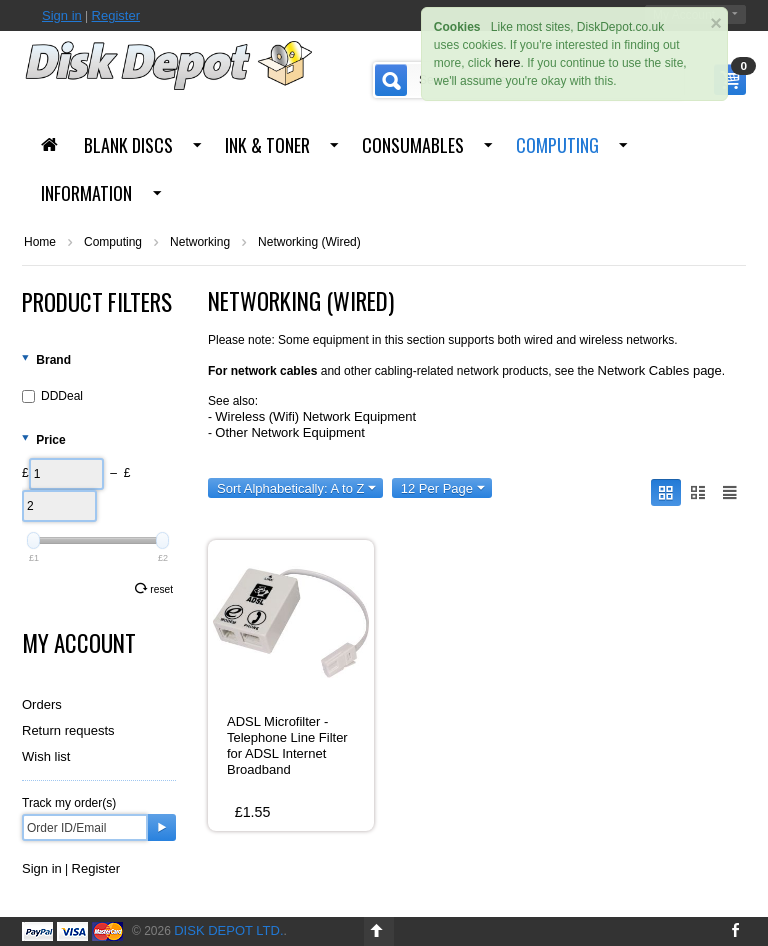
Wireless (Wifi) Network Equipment (315, 416)
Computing (557, 145)
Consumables (413, 145)
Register (116, 15)
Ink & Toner (267, 145)
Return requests (68, 730)
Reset (154, 588)
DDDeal (52, 396)
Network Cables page (660, 370)
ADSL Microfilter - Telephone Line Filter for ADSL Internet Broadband (287, 745)
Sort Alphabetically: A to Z (296, 488)
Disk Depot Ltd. (228, 930)
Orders (42, 704)
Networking (200, 242)
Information (86, 193)
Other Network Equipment (290, 432)
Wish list (46, 756)
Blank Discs (128, 145)
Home (40, 242)
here (508, 62)
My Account (79, 643)
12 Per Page (443, 488)
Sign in (62, 15)
